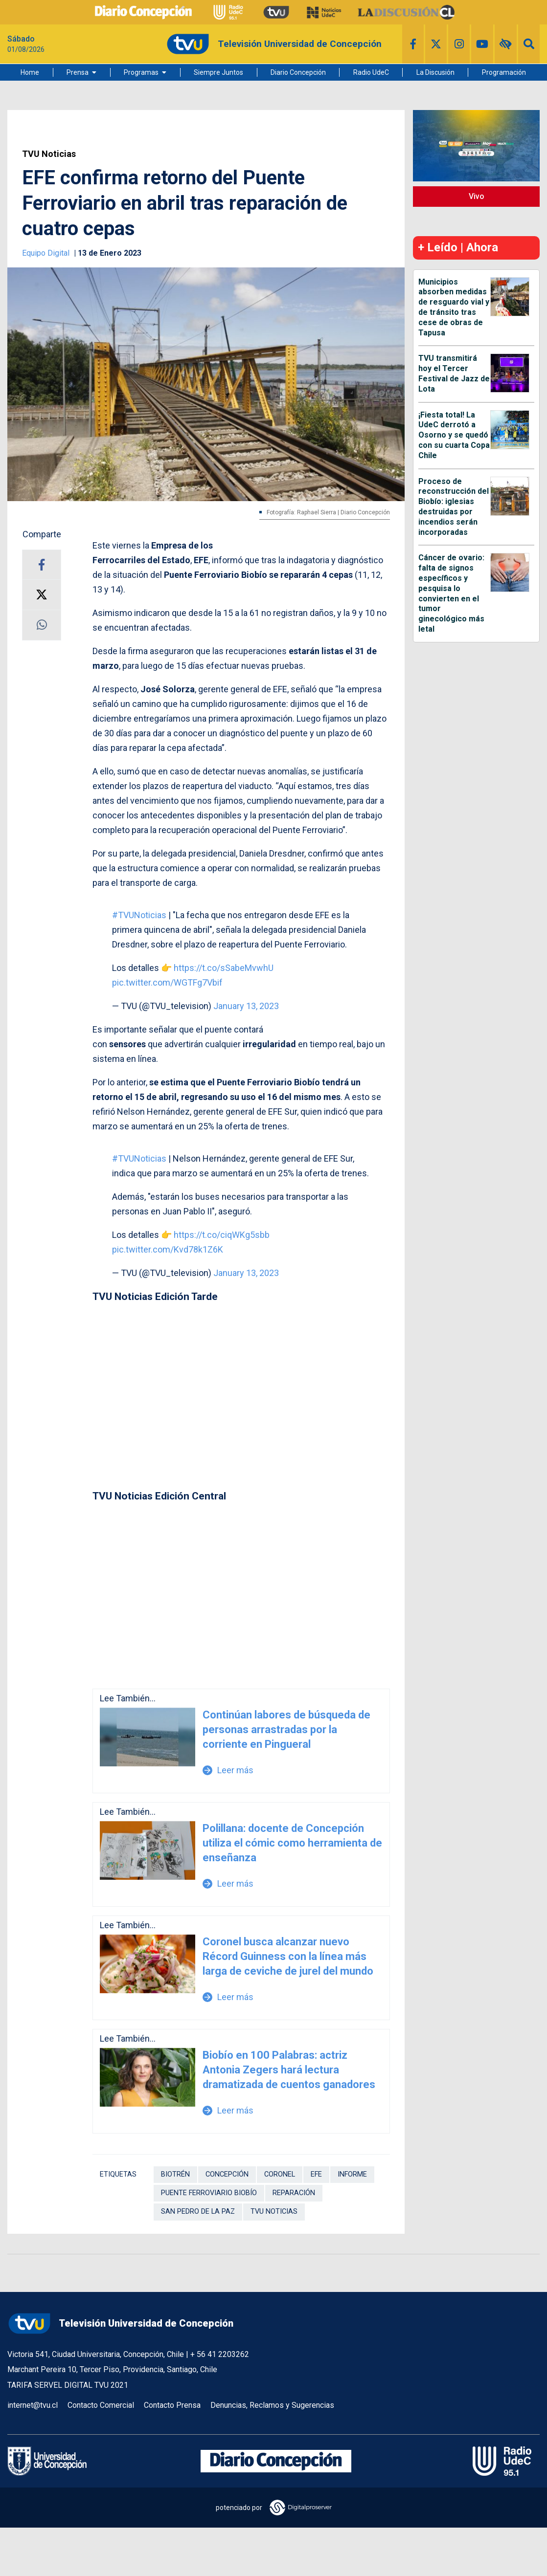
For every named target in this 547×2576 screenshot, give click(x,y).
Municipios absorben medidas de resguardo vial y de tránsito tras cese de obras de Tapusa (453, 307)
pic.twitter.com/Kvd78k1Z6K (167, 1249)
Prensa (78, 72)
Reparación (294, 2193)
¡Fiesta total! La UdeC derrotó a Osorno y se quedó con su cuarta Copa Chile (454, 435)
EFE (316, 2174)
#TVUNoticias (139, 915)
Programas (141, 72)
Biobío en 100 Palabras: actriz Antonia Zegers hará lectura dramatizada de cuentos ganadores (289, 2070)
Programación (504, 72)
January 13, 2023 (246, 1006)
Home (30, 72)
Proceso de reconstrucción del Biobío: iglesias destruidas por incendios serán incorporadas (453, 507)
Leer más (228, 1770)
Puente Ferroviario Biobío (209, 2193)
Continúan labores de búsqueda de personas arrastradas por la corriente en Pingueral (286, 1729)
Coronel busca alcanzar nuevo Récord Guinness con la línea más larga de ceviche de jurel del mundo (288, 1956)
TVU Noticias (49, 154)
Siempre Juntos (218, 72)
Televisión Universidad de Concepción (120, 2323)
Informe (352, 2174)
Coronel (279, 2174)
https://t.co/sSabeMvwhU (224, 968)
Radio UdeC (371, 72)
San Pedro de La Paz (198, 2211)
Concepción (227, 2174)
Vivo (476, 196)
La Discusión (435, 72)
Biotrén (175, 2174)
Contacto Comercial (101, 2405)
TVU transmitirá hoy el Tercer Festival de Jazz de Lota (454, 373)
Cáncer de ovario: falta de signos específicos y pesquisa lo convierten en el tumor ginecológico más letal (451, 593)
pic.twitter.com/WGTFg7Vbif (167, 982)
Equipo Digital (46, 253)
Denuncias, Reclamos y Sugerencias (272, 2405)
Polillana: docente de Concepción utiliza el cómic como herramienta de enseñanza (292, 1843)
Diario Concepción (298, 72)
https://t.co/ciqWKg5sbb (222, 1235)
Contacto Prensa (172, 2405)
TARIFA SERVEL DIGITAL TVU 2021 (67, 2385)
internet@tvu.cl (32, 2405)
